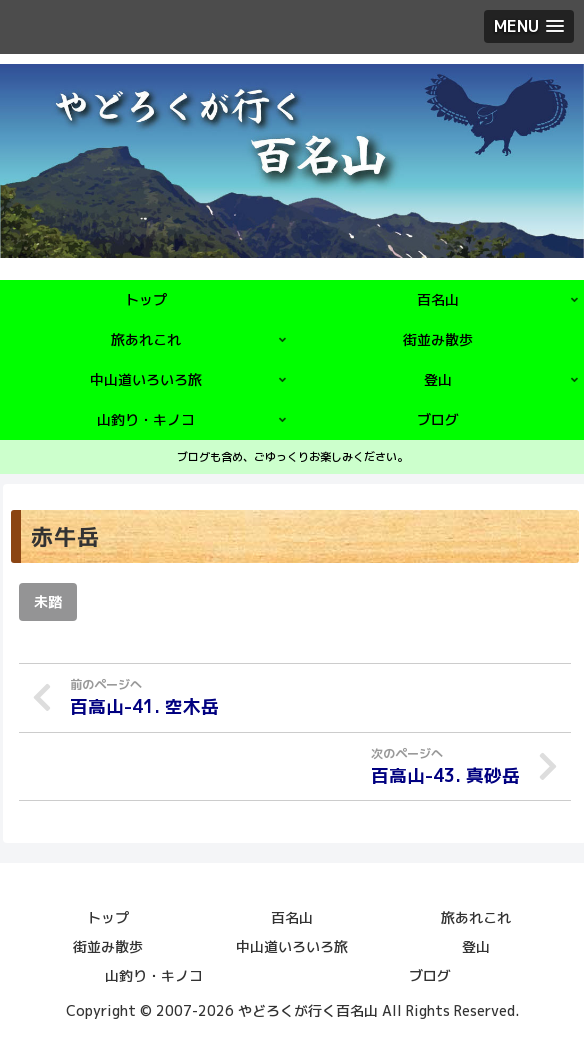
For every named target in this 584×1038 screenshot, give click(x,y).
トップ (108, 916)
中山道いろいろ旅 (292, 945)
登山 (476, 945)
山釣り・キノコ (154, 974)
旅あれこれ (476, 916)
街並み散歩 (108, 945)
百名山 (292, 916)
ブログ (430, 974)
